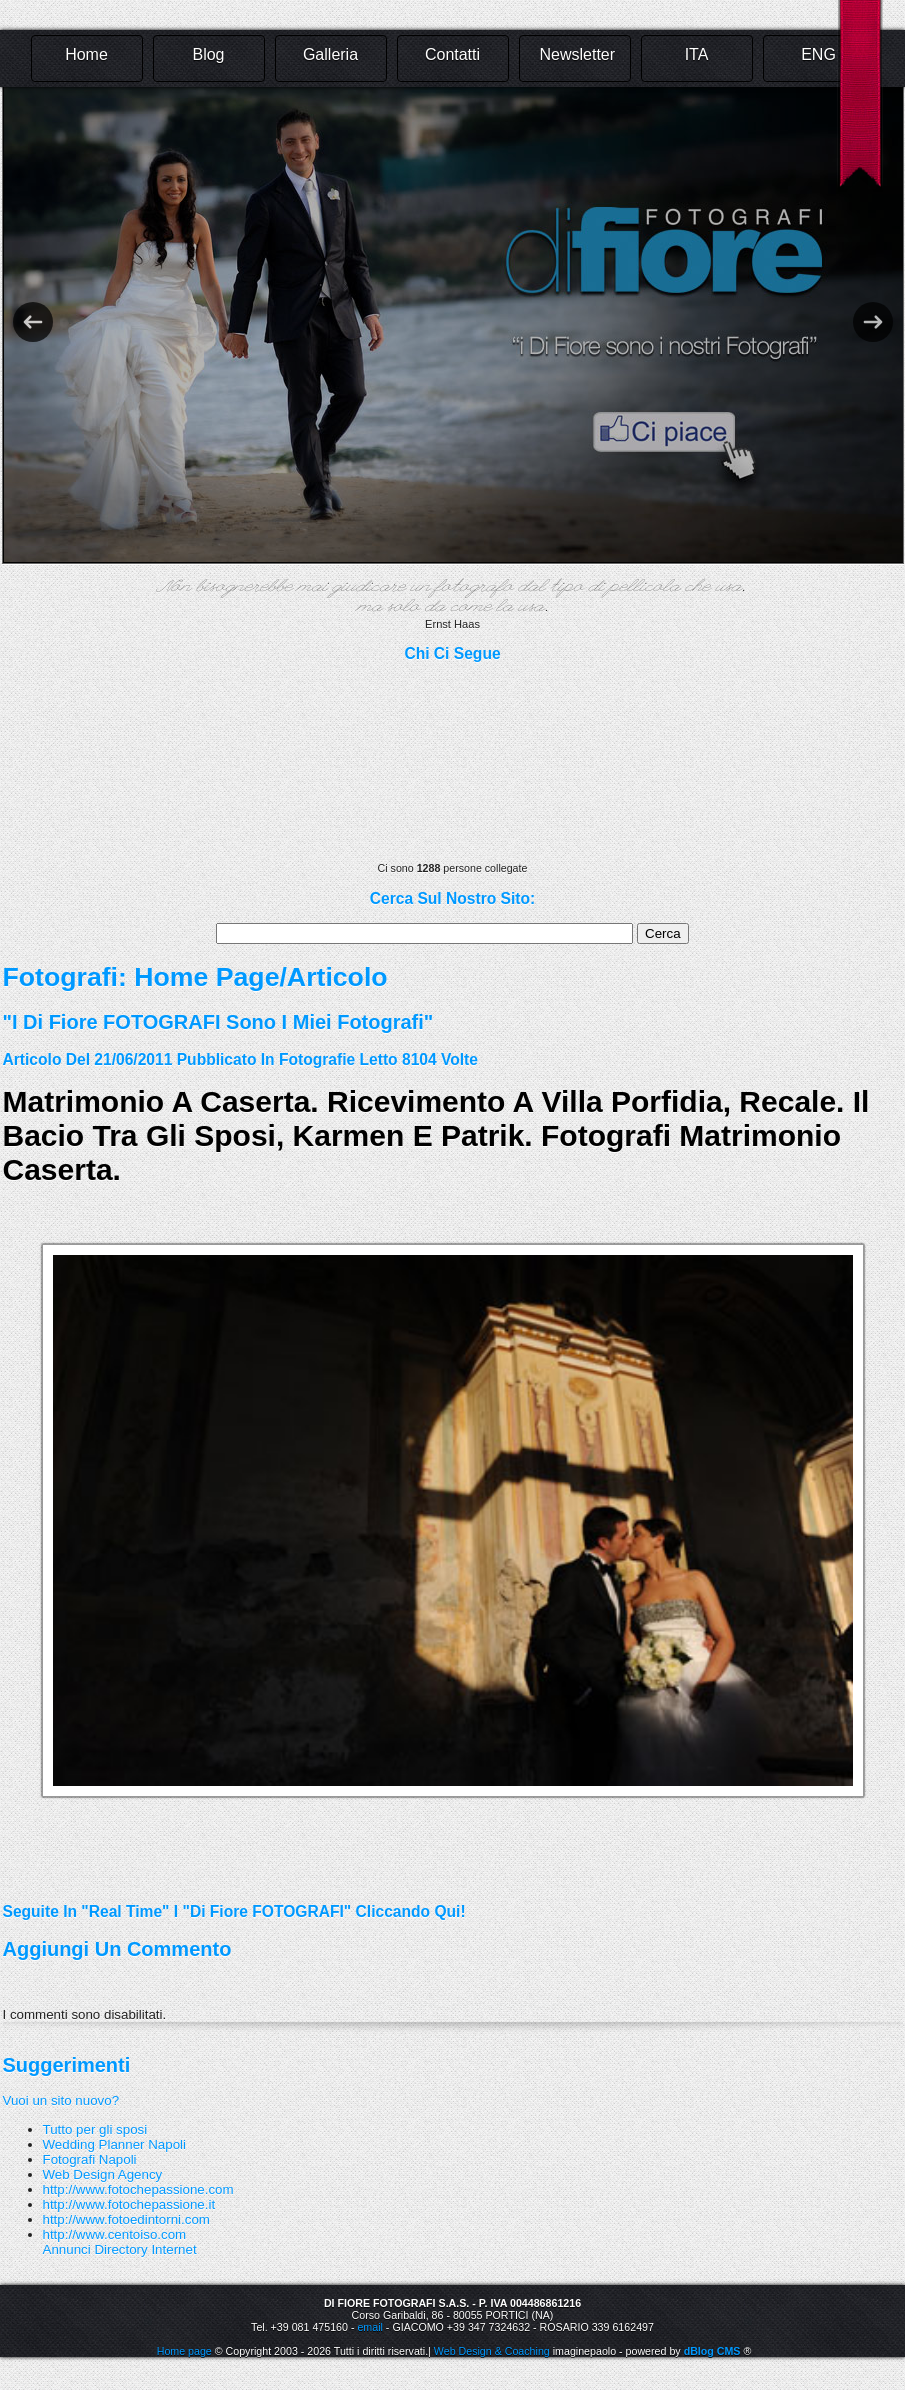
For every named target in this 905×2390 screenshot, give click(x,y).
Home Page (206, 977)
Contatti (452, 54)
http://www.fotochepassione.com (138, 2189)
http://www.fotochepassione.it (129, 2204)
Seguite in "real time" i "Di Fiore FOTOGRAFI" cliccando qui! (234, 1911)
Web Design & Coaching (492, 2351)
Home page (184, 2351)
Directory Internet (145, 2249)
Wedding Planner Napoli (115, 2144)
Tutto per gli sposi (95, 2129)
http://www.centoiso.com (115, 2234)
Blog (208, 54)
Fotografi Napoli (90, 2159)
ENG (818, 54)
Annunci (67, 2249)
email (369, 2327)
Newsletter (578, 54)
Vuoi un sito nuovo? (61, 2100)
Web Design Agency (103, 2174)
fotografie (317, 1059)
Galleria (330, 54)
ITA (697, 54)
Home (86, 54)
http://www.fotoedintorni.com (126, 2219)
